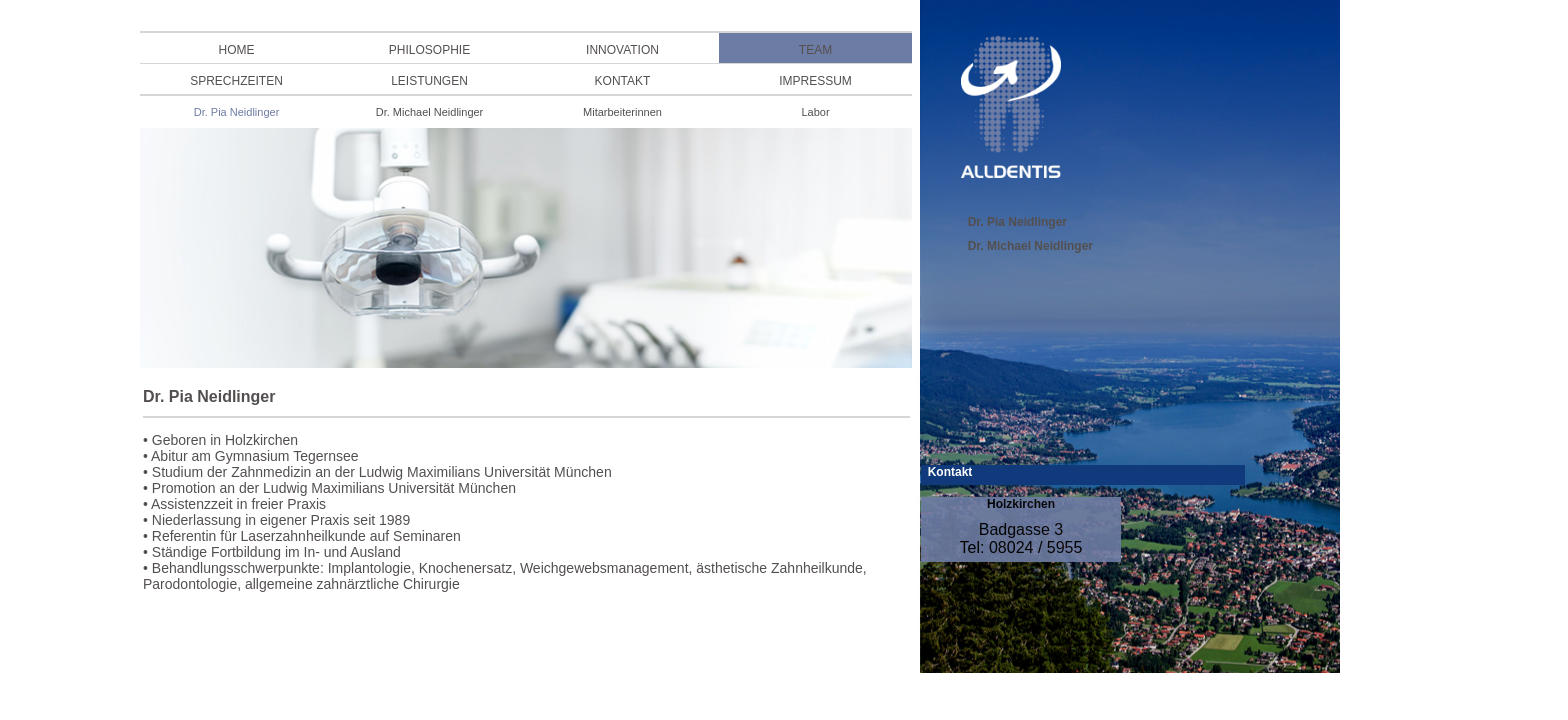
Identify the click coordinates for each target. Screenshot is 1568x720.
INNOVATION (622, 50)
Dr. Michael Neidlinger (430, 112)
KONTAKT (623, 81)
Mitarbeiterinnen (622, 112)
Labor (815, 112)
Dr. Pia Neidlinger (237, 112)
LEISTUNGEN (429, 81)
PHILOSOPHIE (429, 50)
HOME (237, 50)
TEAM (815, 50)
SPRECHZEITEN (236, 81)
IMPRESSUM (815, 81)
